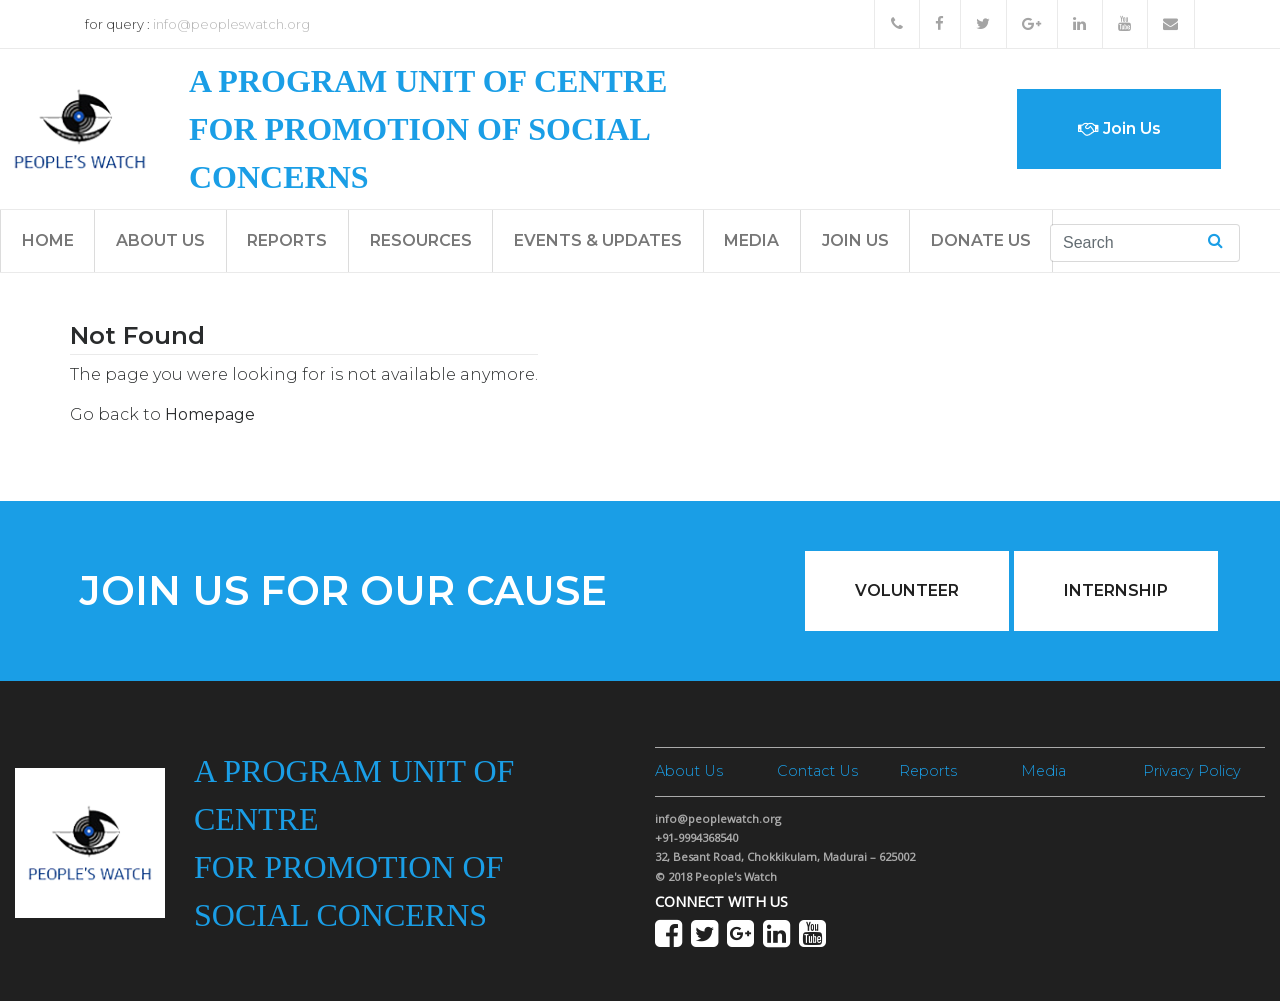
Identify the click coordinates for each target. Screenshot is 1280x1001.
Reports (287, 240)
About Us (160, 240)
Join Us (1119, 128)
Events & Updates (598, 240)
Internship (1116, 590)
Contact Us (817, 771)
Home (48, 240)
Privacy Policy (1192, 771)
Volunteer (907, 590)
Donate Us (981, 240)
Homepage (210, 414)
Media (751, 240)
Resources (421, 240)
